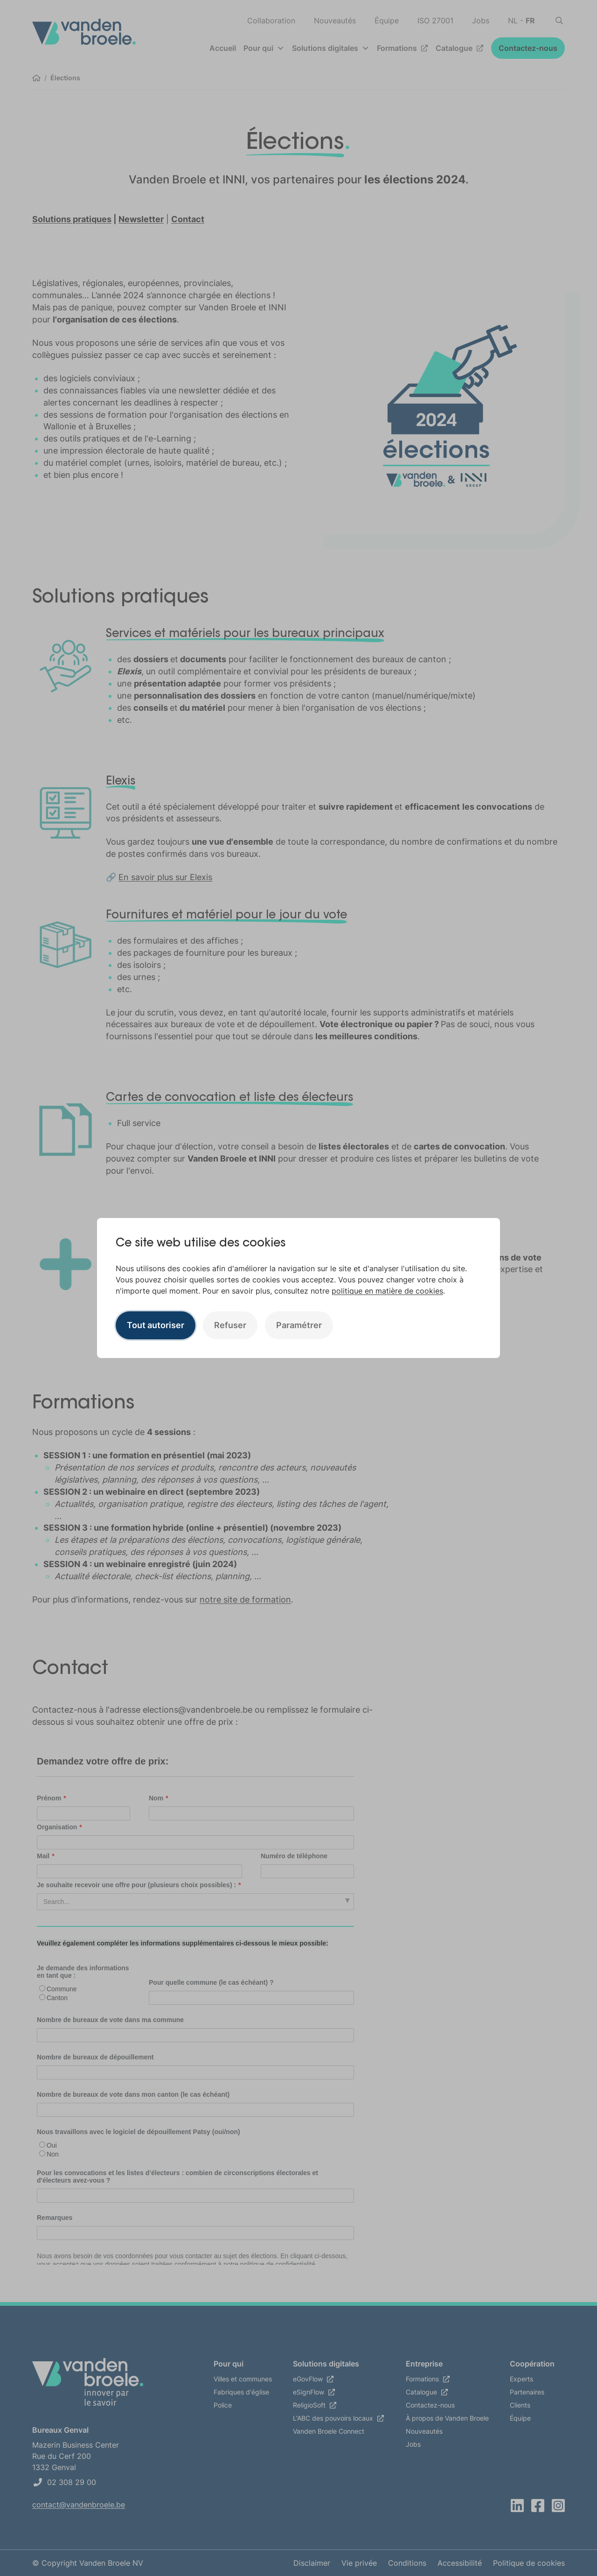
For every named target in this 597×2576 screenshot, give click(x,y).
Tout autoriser (155, 1325)
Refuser (230, 1325)
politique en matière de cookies (387, 1290)
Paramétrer (299, 1325)
